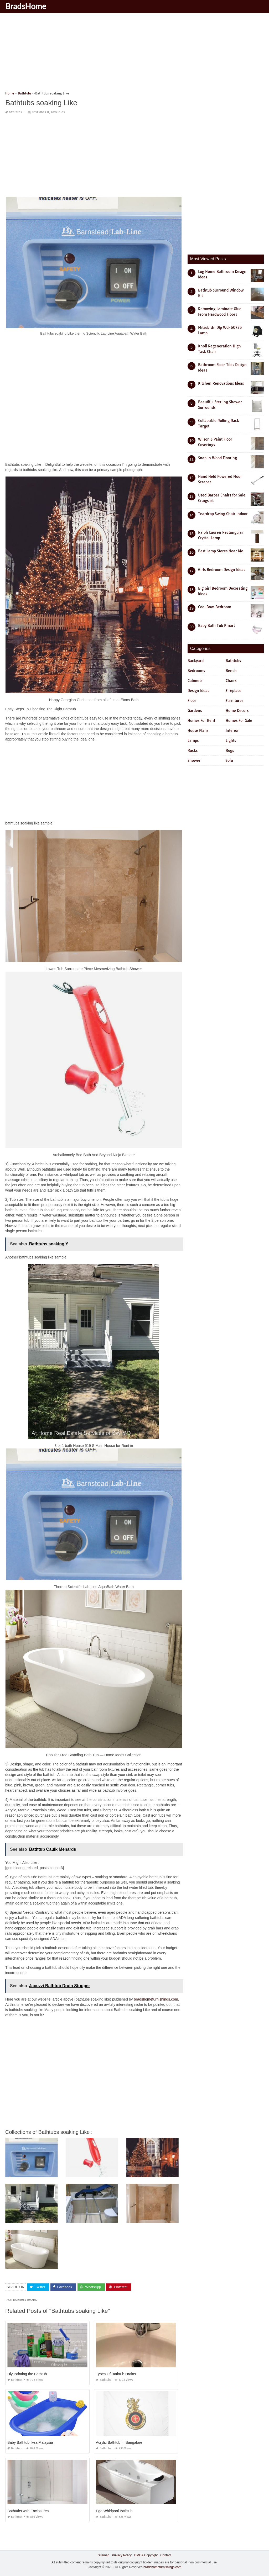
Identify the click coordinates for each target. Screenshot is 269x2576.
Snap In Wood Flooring (217, 458)
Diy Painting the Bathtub (27, 2374)
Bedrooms (196, 670)
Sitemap (103, 2555)
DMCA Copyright (146, 2555)
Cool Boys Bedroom (214, 607)
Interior (232, 730)
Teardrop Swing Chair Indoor (223, 513)
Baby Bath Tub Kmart (216, 625)
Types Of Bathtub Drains (116, 2374)
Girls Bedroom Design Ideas (221, 569)
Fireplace (233, 690)
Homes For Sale (239, 720)
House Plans (198, 730)
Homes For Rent (201, 720)
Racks (193, 750)
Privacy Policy (122, 2555)
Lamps (193, 740)
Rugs (230, 750)
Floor (192, 700)
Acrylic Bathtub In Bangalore (119, 2442)
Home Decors (237, 710)
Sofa (229, 760)
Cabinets (195, 680)
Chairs (231, 680)
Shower (194, 760)
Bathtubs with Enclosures (28, 2511)
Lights (231, 740)
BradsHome (25, 6)
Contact (165, 2555)
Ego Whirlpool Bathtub (114, 2511)
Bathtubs (15, 112)
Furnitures (234, 700)
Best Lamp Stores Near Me (220, 551)
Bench (231, 670)
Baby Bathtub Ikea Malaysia (30, 2442)
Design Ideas (198, 690)
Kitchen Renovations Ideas (221, 383)
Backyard (196, 660)
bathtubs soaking (25, 2300)
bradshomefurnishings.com (156, 1999)
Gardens (195, 710)
